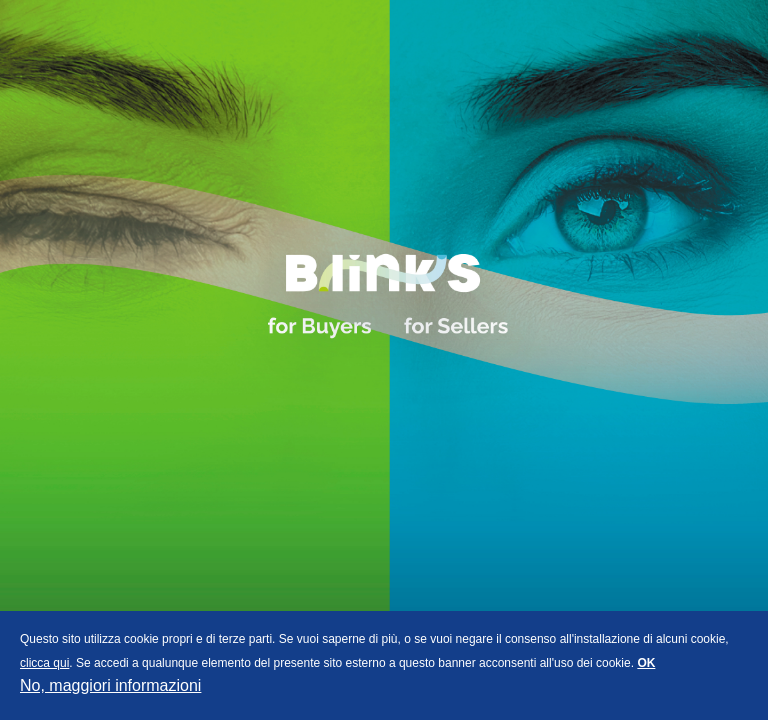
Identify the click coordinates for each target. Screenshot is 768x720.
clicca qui (44, 663)
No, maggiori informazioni (110, 685)
